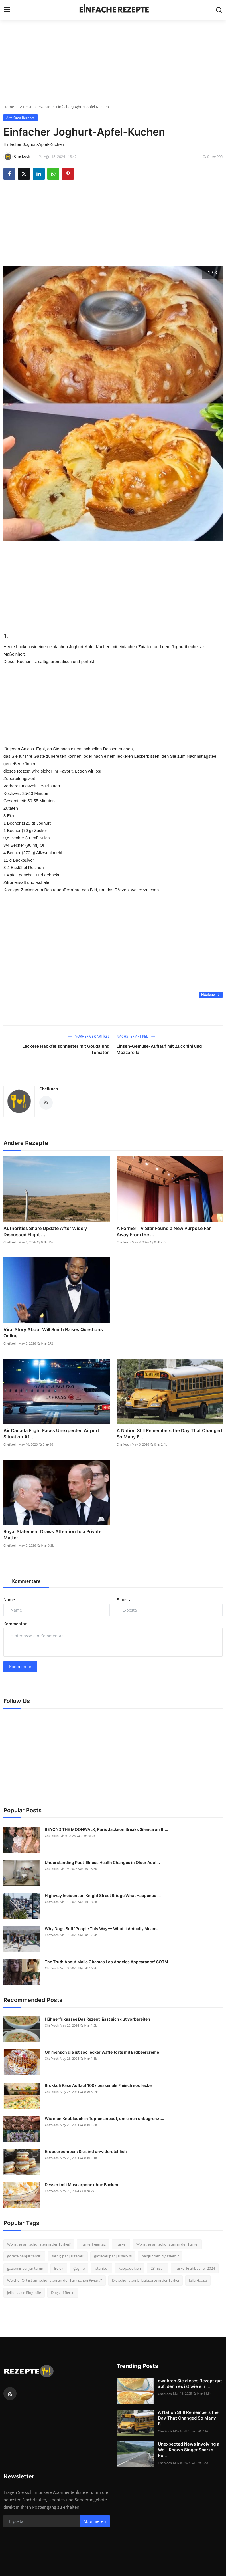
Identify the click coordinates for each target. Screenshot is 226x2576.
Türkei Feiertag (93, 2244)
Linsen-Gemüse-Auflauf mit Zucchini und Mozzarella (159, 1049)
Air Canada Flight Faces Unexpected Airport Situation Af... (51, 1434)
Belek (58, 2268)
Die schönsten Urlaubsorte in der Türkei (145, 2280)
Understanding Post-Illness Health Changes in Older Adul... (102, 1862)
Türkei (121, 2244)
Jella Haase (198, 2280)
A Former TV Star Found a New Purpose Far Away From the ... (164, 1231)
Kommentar (15, 1623)
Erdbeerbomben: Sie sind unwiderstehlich (86, 2151)
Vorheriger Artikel (88, 1036)
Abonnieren (95, 2521)
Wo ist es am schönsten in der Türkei (167, 2244)
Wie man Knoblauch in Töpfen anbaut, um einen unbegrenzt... (104, 2118)
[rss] (10, 2393)
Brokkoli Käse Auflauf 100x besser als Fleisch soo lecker (99, 2085)
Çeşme (79, 2268)
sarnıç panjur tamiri (67, 2256)
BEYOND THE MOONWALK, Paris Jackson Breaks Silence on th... (106, 1829)
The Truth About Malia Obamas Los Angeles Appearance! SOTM (106, 1961)
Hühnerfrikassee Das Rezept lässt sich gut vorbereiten (97, 2019)
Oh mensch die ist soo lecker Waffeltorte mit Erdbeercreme (102, 2052)
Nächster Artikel (136, 1036)
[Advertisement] (113, 64)
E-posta (124, 1599)
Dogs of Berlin (62, 2292)
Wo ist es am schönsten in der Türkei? (39, 2244)
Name (9, 1599)
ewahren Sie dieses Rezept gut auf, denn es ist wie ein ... (190, 2383)
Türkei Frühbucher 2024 (195, 2268)
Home (8, 106)
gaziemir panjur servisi (113, 2256)
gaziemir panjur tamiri (25, 2268)
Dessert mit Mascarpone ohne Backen (81, 2184)
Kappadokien (129, 2268)
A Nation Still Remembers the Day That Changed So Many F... (169, 1434)
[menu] (7, 10)
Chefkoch (48, 1088)
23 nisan (158, 2268)
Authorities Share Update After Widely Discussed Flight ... (45, 1231)
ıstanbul (101, 2268)
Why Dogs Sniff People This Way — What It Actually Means (101, 1928)
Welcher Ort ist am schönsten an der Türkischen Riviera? (54, 2280)
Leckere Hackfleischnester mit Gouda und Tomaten (65, 1049)
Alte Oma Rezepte (35, 106)
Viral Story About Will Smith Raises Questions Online (53, 1333)
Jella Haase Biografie (24, 2292)
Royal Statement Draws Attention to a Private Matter (52, 1535)
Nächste (210, 994)
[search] (219, 10)
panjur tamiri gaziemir (160, 2256)
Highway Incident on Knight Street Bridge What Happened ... (103, 1895)
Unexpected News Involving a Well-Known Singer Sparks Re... (188, 2449)
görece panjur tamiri (24, 2256)
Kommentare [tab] (26, 1581)
